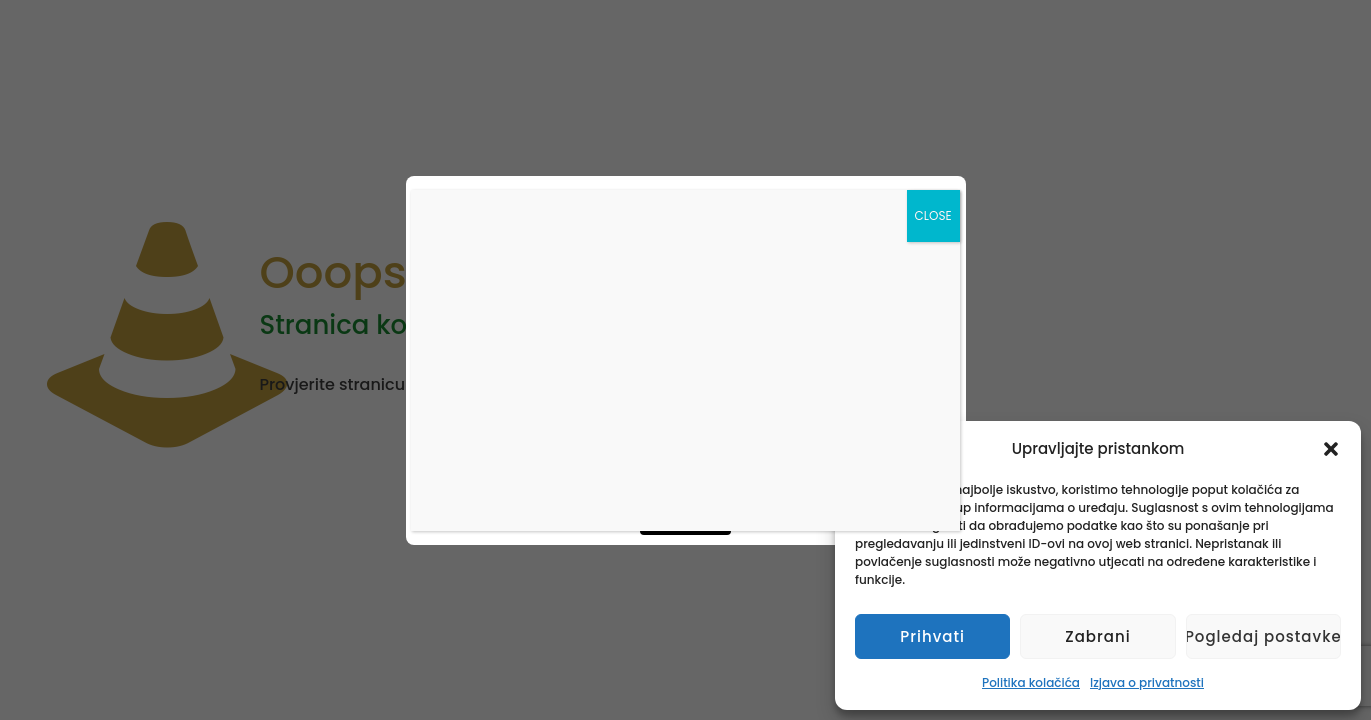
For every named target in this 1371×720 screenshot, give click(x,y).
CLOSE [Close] (933, 215)
